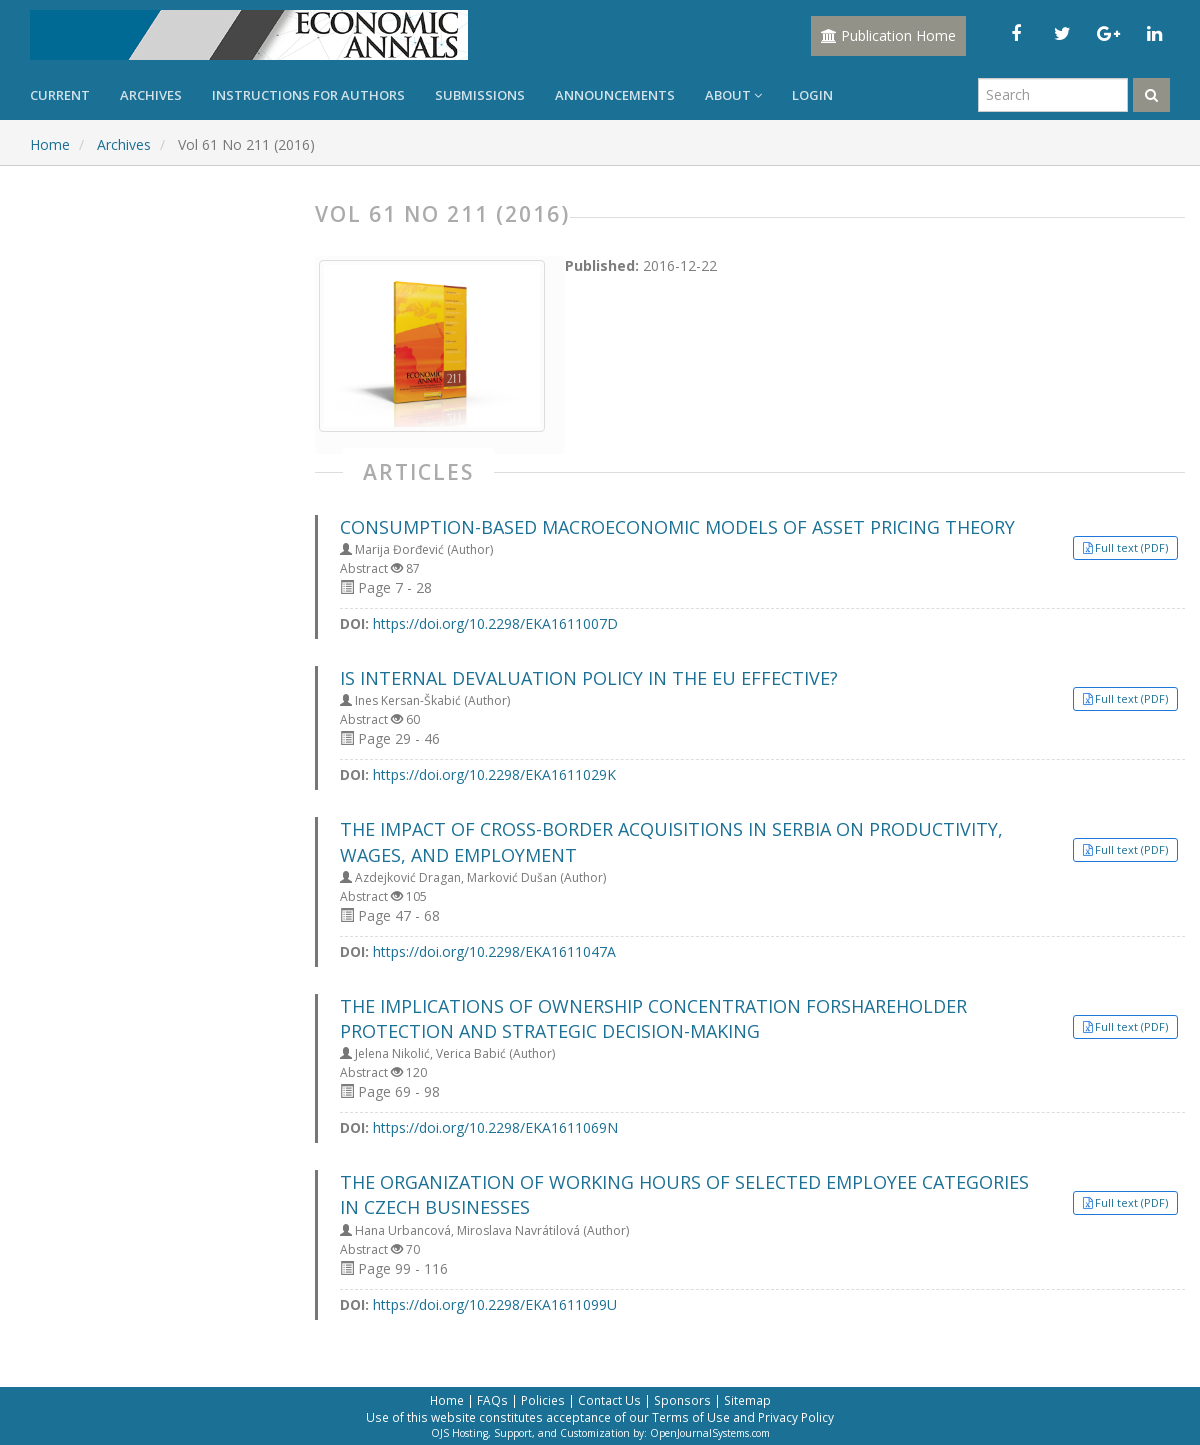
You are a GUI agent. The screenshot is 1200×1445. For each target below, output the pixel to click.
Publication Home (888, 35)
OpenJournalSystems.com (710, 1433)
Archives (151, 95)
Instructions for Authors (308, 95)
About (733, 95)
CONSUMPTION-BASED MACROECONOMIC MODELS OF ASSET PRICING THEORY (677, 527)
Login (812, 95)
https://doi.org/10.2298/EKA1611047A (494, 951)
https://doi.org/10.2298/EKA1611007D (495, 623)
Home (50, 144)
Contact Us (609, 1400)
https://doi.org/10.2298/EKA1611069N (495, 1127)
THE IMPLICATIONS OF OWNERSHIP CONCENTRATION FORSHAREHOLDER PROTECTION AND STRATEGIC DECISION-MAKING (653, 1018)
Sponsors (682, 1400)
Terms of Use (691, 1417)
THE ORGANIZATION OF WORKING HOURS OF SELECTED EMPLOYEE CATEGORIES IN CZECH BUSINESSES (684, 1194)
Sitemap (747, 1400)
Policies (543, 1400)
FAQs (492, 1400)
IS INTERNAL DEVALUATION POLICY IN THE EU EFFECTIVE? (589, 678)
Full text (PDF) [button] (1131, 547)
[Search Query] (1053, 95)
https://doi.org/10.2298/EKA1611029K (494, 774)
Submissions (480, 95)
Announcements (615, 95)
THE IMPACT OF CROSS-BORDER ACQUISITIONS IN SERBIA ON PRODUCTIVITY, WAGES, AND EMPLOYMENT (671, 841)
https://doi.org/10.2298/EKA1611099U (495, 1304)
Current (60, 95)
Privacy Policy (796, 1417)
